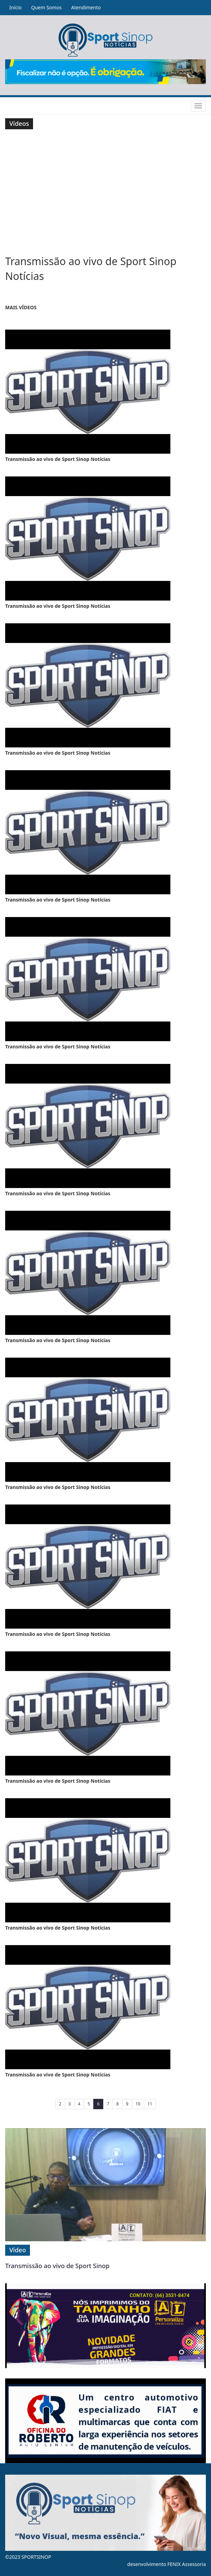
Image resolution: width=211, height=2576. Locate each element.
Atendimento (86, 7)
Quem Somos (46, 7)
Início (15, 7)
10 (138, 2104)
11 (150, 2104)
